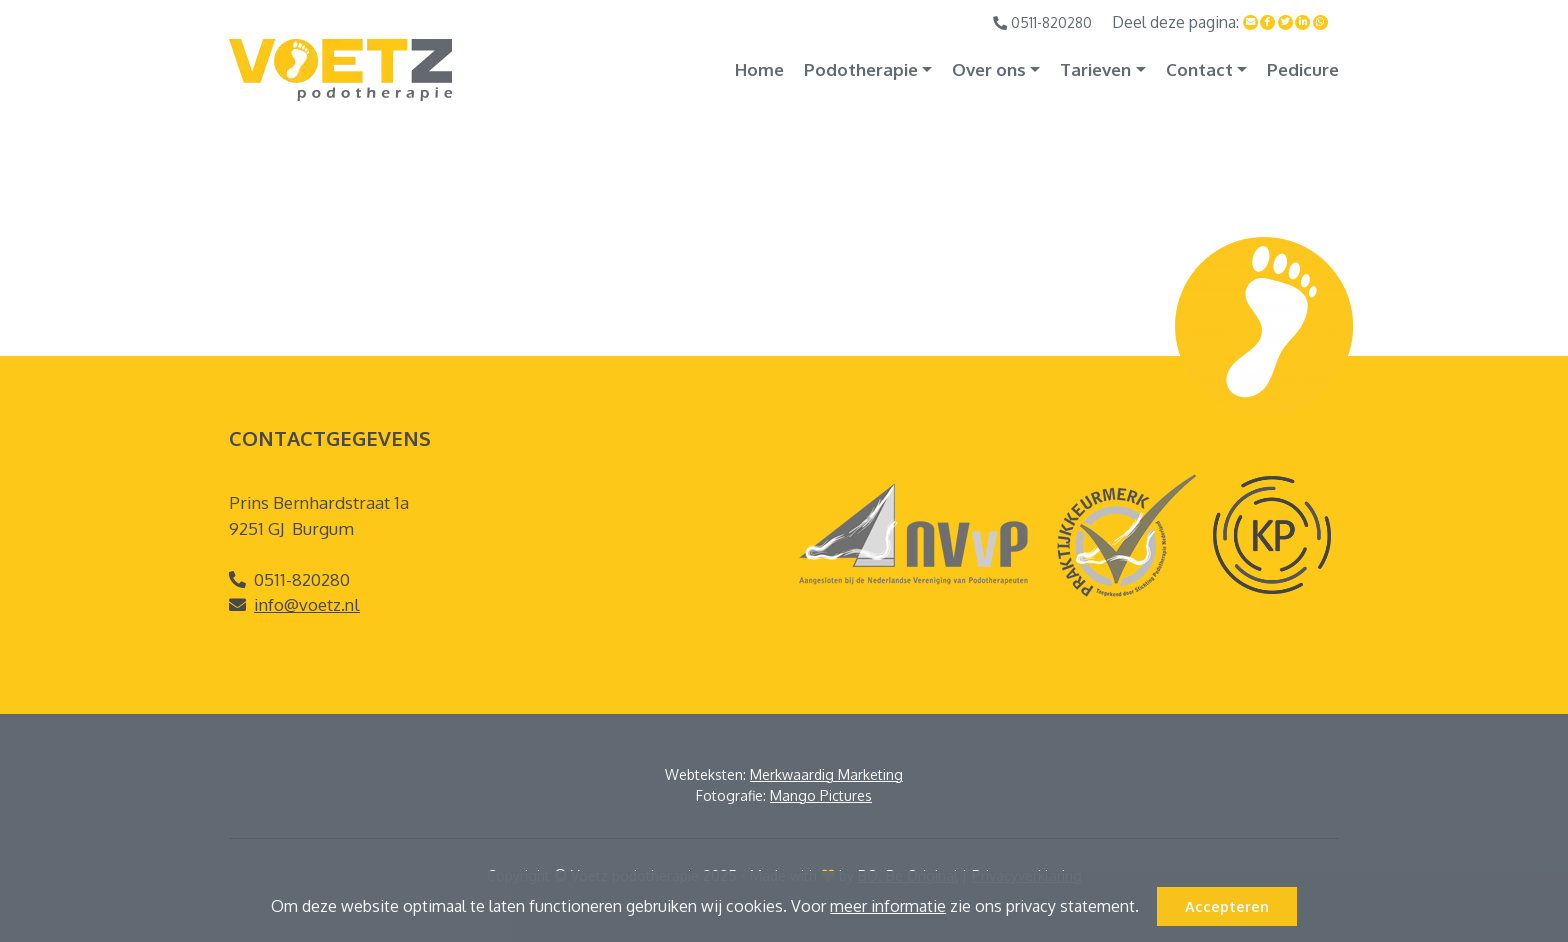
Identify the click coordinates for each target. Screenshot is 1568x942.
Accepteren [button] (1227, 906)
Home (759, 69)
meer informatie (888, 906)
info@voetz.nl (307, 604)
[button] (1146, 909)
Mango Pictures (821, 795)
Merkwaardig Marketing (826, 774)
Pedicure (1303, 69)
